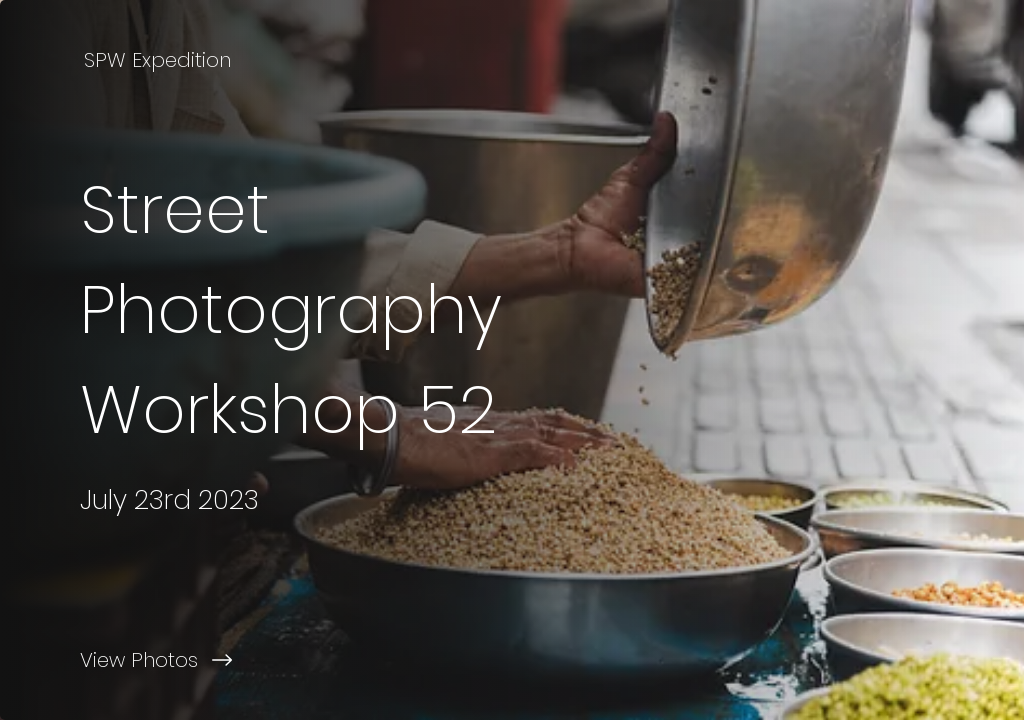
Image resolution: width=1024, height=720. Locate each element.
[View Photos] (256, 660)
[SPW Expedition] (159, 60)
